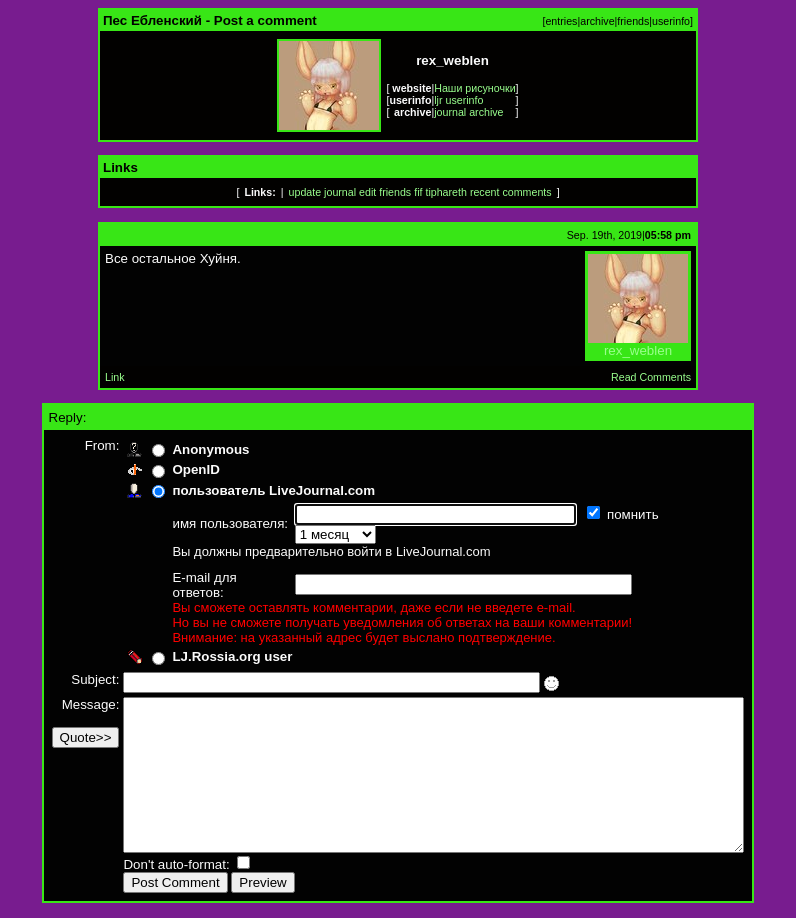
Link (115, 377)
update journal (323, 192)
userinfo (671, 21)
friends (633, 21)
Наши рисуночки (474, 88)
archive (597, 21)
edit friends (385, 192)
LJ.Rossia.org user (199, 628)
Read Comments (651, 377)
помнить (601, 514)
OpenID (162, 469)
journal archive (468, 112)
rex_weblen (638, 344)
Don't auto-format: (145, 866)
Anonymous (177, 449)
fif (418, 192)
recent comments (511, 192)
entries (561, 21)
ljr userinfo (458, 100)
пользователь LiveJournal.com (240, 490)
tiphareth (445, 192)
